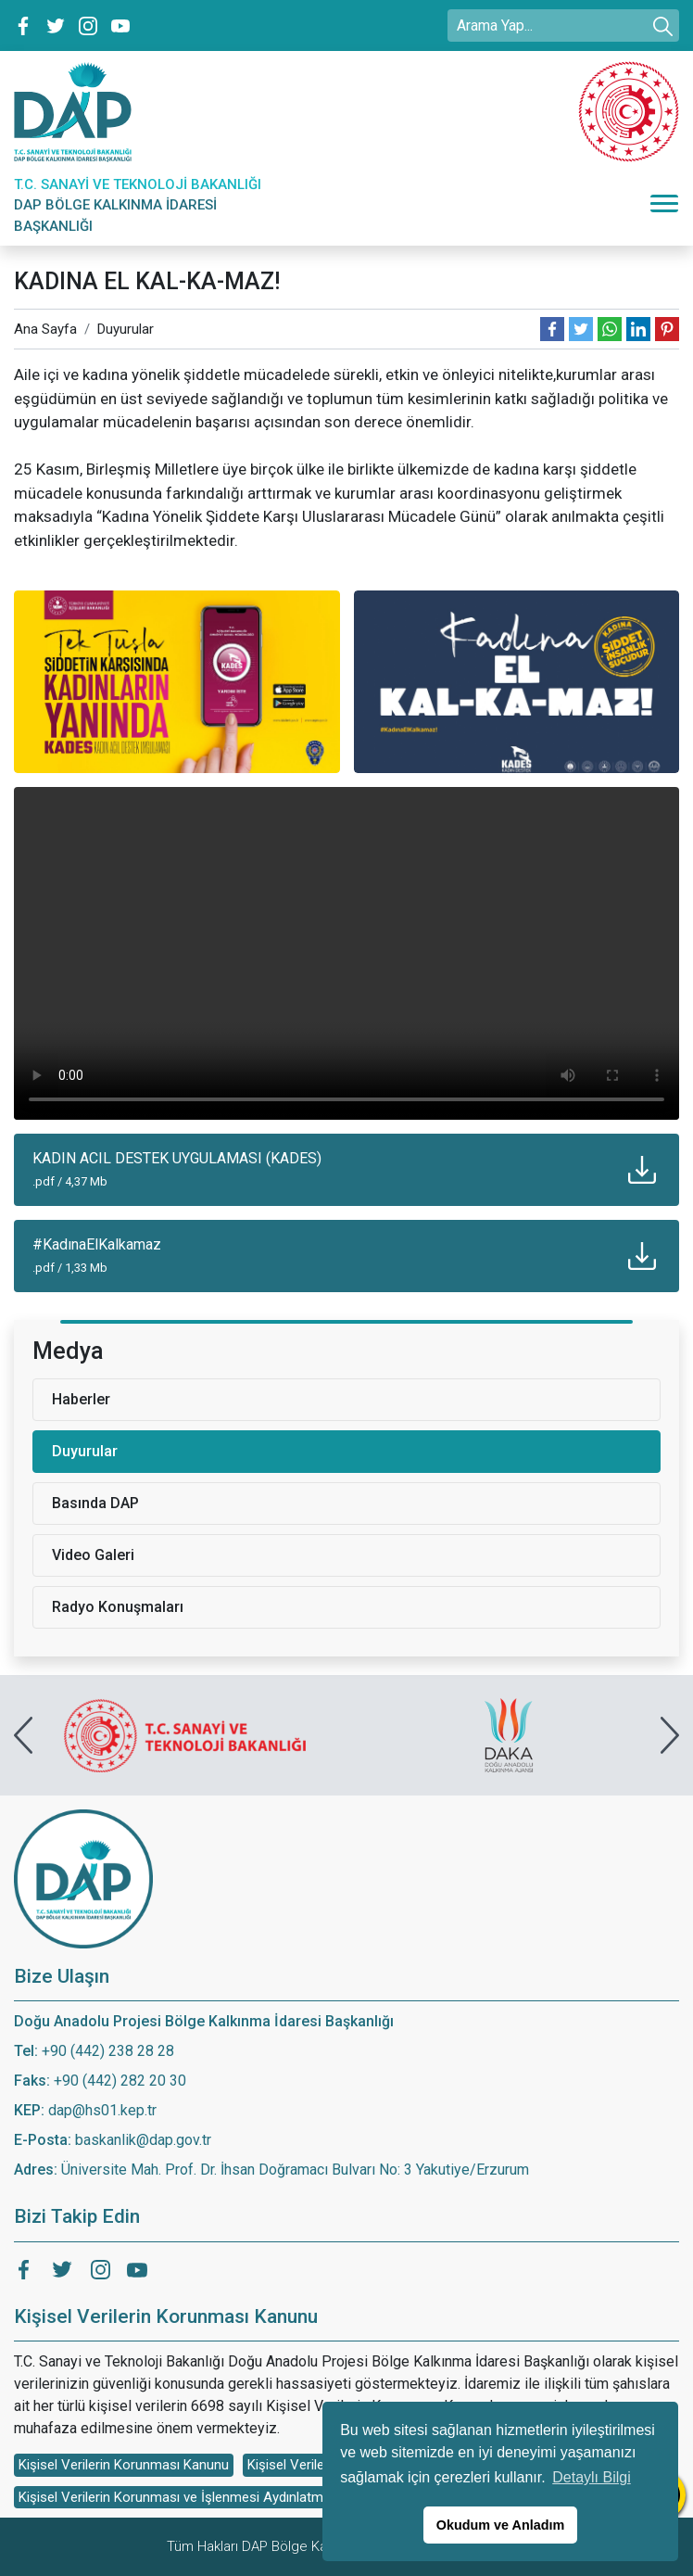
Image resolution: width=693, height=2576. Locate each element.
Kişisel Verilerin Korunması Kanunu (124, 2464)
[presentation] (23, 1735)
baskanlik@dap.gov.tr (143, 2140)
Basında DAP (95, 1503)
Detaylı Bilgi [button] (591, 2477)
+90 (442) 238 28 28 (108, 2051)
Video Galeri (93, 1555)
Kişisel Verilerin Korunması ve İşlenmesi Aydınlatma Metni (193, 2497)
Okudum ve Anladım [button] (500, 2525)
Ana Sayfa (45, 329)
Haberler (81, 1399)
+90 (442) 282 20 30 (120, 2080)
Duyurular (125, 329)
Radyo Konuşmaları (117, 1607)
